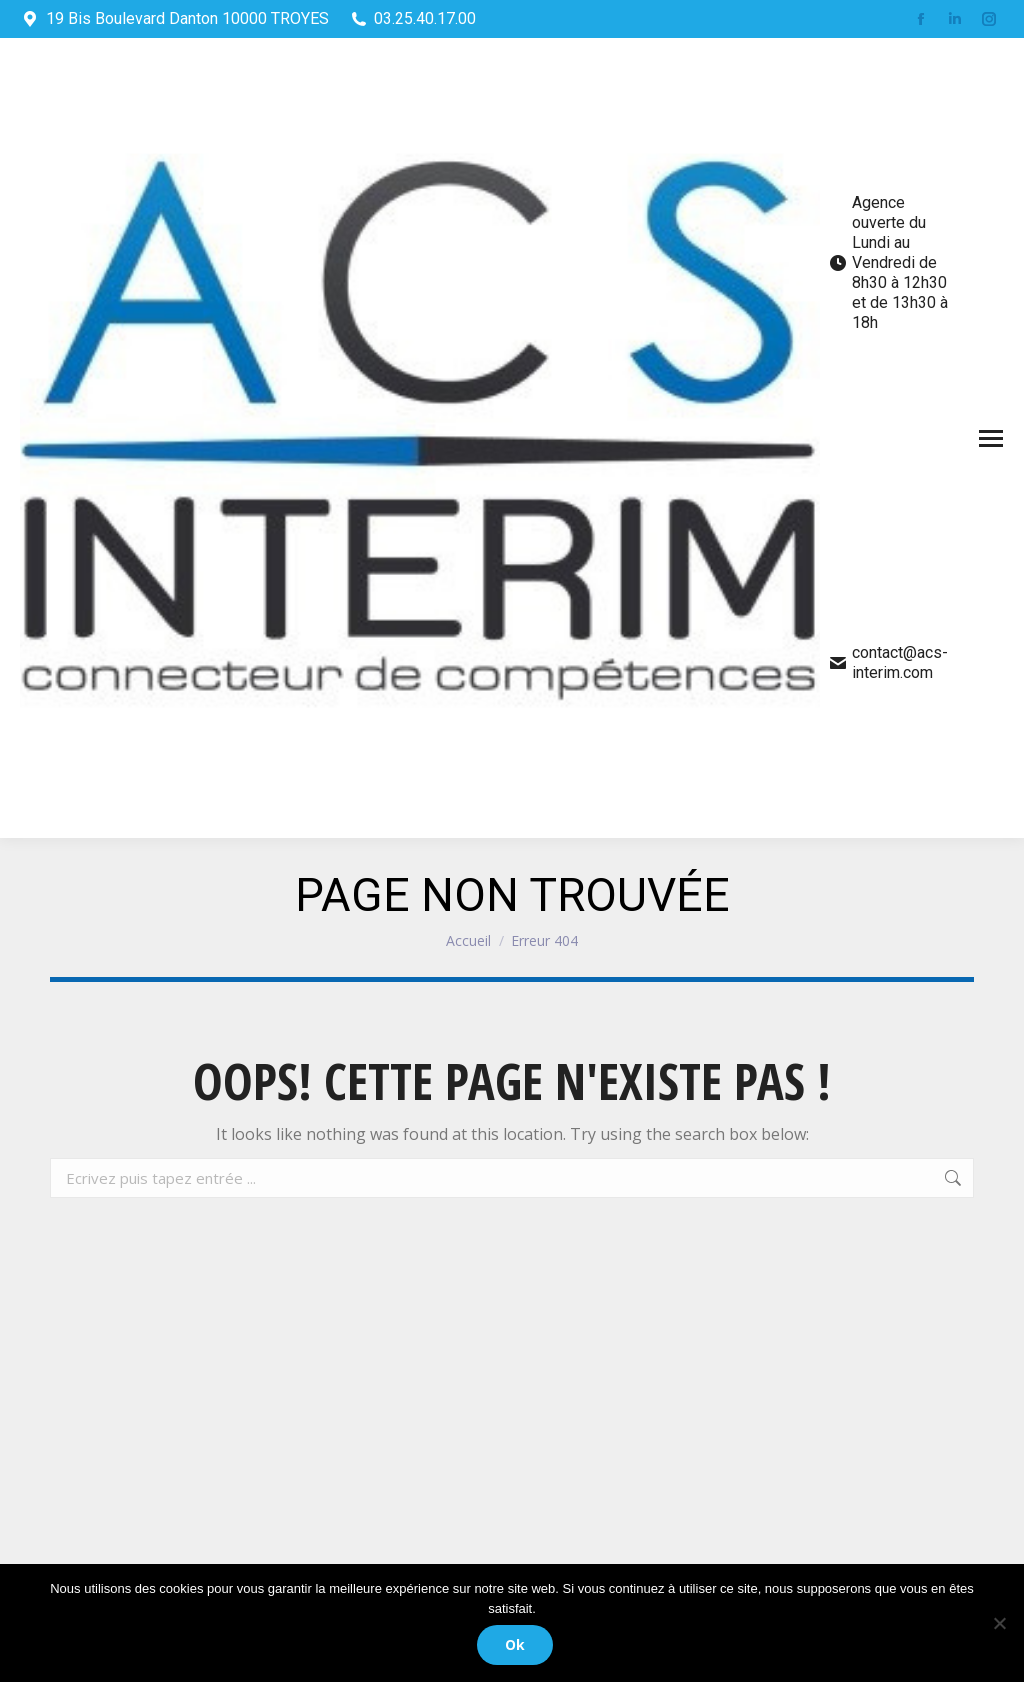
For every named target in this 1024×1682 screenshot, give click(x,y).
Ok (517, 1646)
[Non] (999, 1624)
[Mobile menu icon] (991, 438)
